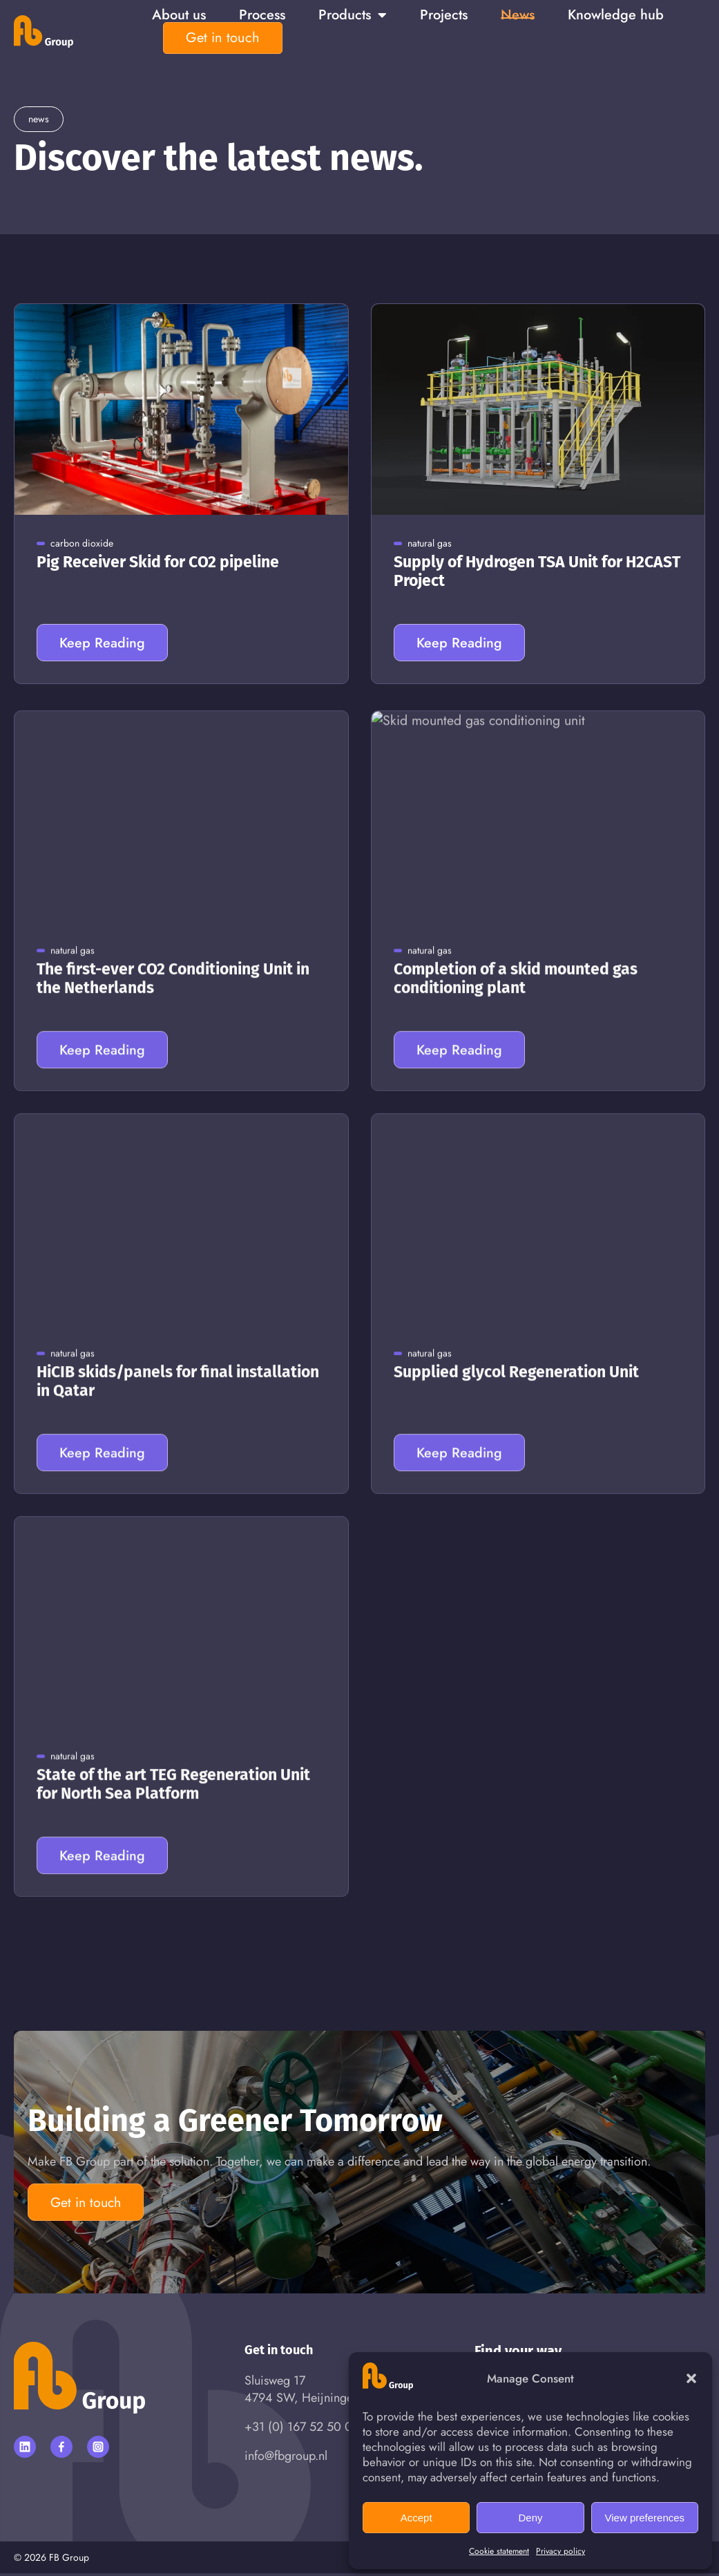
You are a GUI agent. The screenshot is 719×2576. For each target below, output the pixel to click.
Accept (416, 2517)
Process (262, 15)
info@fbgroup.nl (286, 2459)
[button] (691, 2378)
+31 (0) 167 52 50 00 (302, 2429)
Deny (530, 2517)
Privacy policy (560, 2551)
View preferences (645, 2517)
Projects (444, 15)
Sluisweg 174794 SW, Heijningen (302, 2391)
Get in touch (223, 38)
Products (352, 15)
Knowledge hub (616, 15)
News (518, 15)
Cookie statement (499, 2551)
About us (179, 15)
